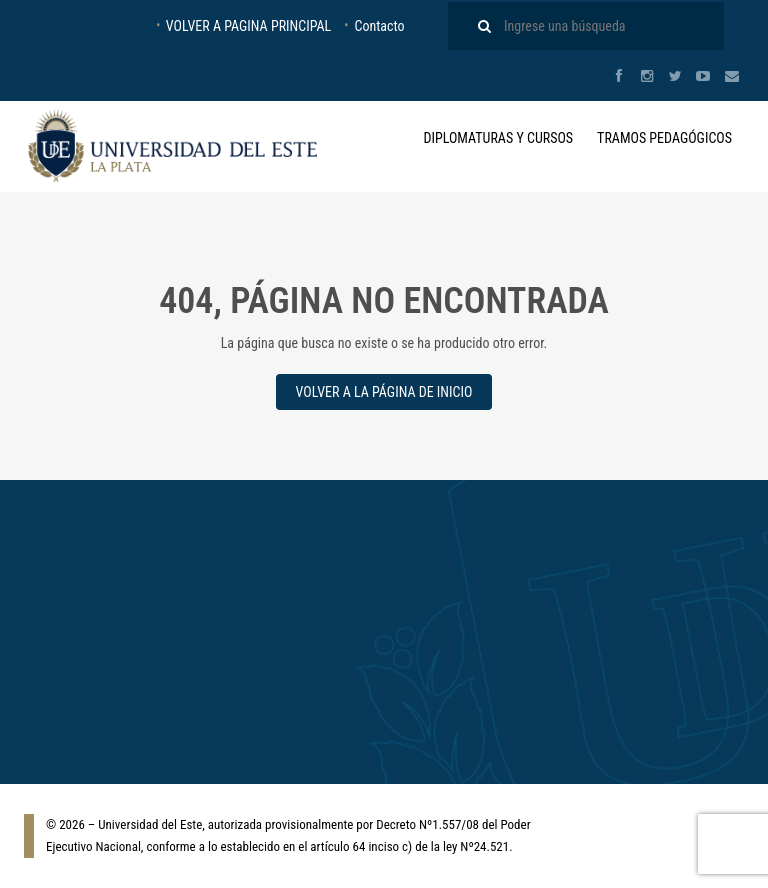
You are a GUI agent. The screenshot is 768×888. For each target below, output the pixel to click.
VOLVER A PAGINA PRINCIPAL (248, 26)
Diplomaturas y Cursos (498, 138)
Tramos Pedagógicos (664, 138)
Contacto (379, 26)
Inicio (549, 600)
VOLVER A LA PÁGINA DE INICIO (384, 392)
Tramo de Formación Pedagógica (375, 600)
